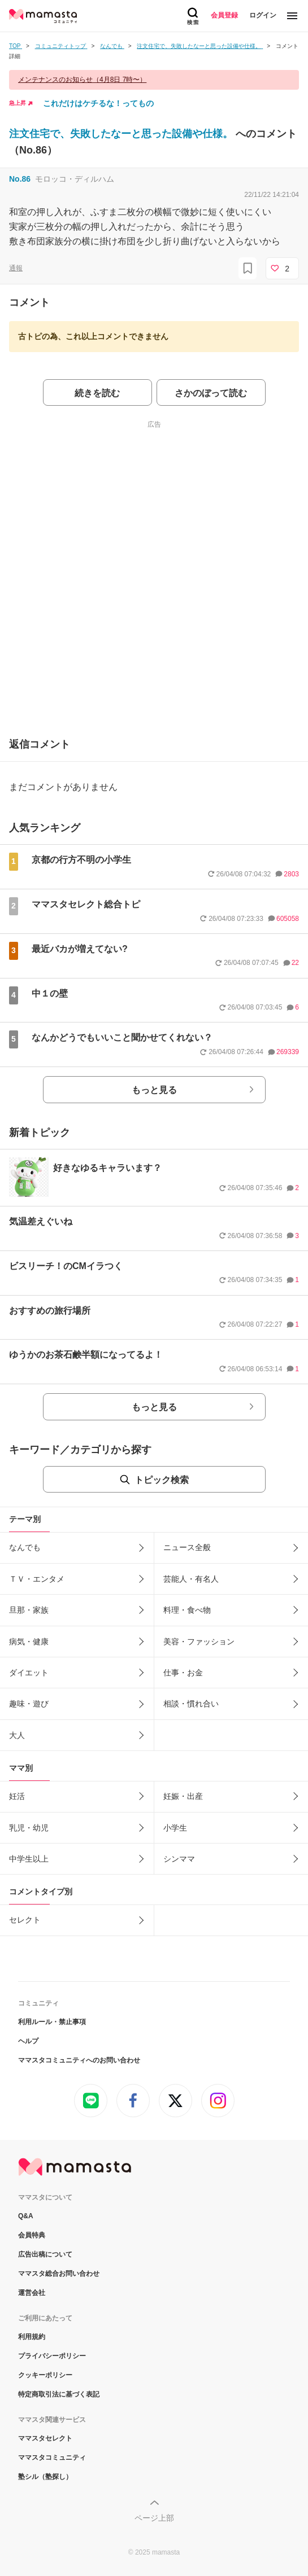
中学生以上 (29, 1858)
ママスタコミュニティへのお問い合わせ (79, 2060)
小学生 (175, 1827)
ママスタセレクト (45, 2438)
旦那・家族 (29, 1609)
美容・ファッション (199, 1641)
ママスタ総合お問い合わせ (58, 2273)
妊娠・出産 (183, 1796)
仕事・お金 (183, 1672)
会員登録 (224, 15)
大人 (17, 1735)
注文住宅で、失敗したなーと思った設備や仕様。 (122, 133)
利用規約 (31, 2336)
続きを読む (97, 393)
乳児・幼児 (29, 1827)
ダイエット (29, 1672)
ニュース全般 (187, 1547)
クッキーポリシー (45, 2375)
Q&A (25, 2216)
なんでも (25, 1547)
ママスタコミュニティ (52, 2457)
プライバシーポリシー (52, 2356)
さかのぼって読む (211, 393)
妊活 (17, 1796)
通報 (16, 268)
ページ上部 (154, 2517)
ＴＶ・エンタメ (36, 1578)
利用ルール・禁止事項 (52, 2021)
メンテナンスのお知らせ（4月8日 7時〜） (82, 80)
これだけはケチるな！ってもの (98, 103)
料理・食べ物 (187, 1609)
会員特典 (31, 2235)
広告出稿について (45, 2254)
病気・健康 (29, 1641)
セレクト (25, 1919)
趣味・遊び (29, 1703)
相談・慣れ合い (191, 1703)
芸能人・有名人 (191, 1578)
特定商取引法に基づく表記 (58, 2394)
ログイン (262, 15)
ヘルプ (28, 2041)
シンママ (179, 1858)
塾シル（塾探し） (45, 2476)
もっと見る (154, 1090)
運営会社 (31, 2292)
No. (20, 178)
